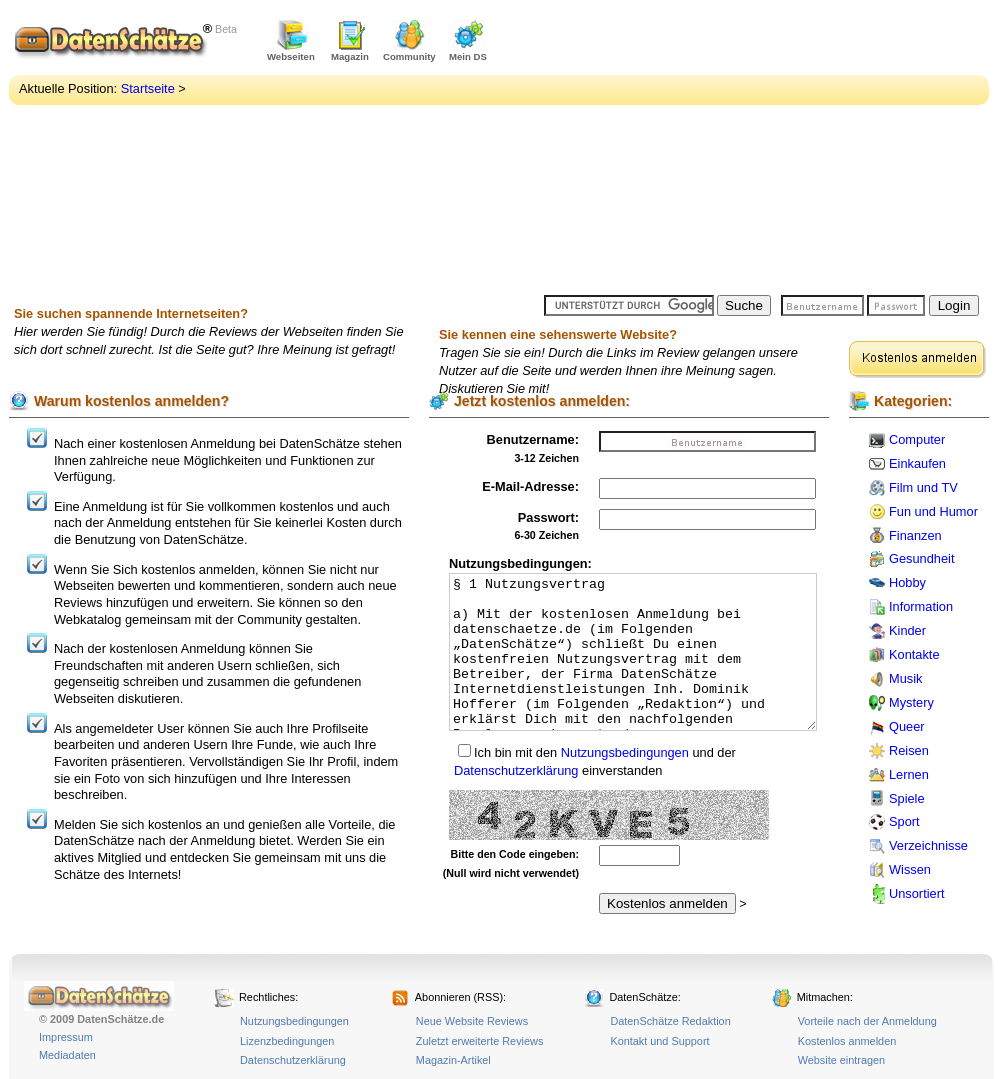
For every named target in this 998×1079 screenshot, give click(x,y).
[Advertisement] (692, 150)
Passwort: (548, 517)
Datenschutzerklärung (516, 770)
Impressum (66, 1037)
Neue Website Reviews (472, 1021)
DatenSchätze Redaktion (670, 1021)
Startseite (148, 88)
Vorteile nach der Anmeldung (867, 1021)
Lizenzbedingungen (287, 1041)
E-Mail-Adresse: (530, 486)
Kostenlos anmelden (847, 1041)
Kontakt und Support (659, 1041)
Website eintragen (841, 1060)
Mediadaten (67, 1055)
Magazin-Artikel (453, 1060)
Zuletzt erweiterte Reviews (480, 1041)
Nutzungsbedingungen (625, 752)
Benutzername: (533, 439)
